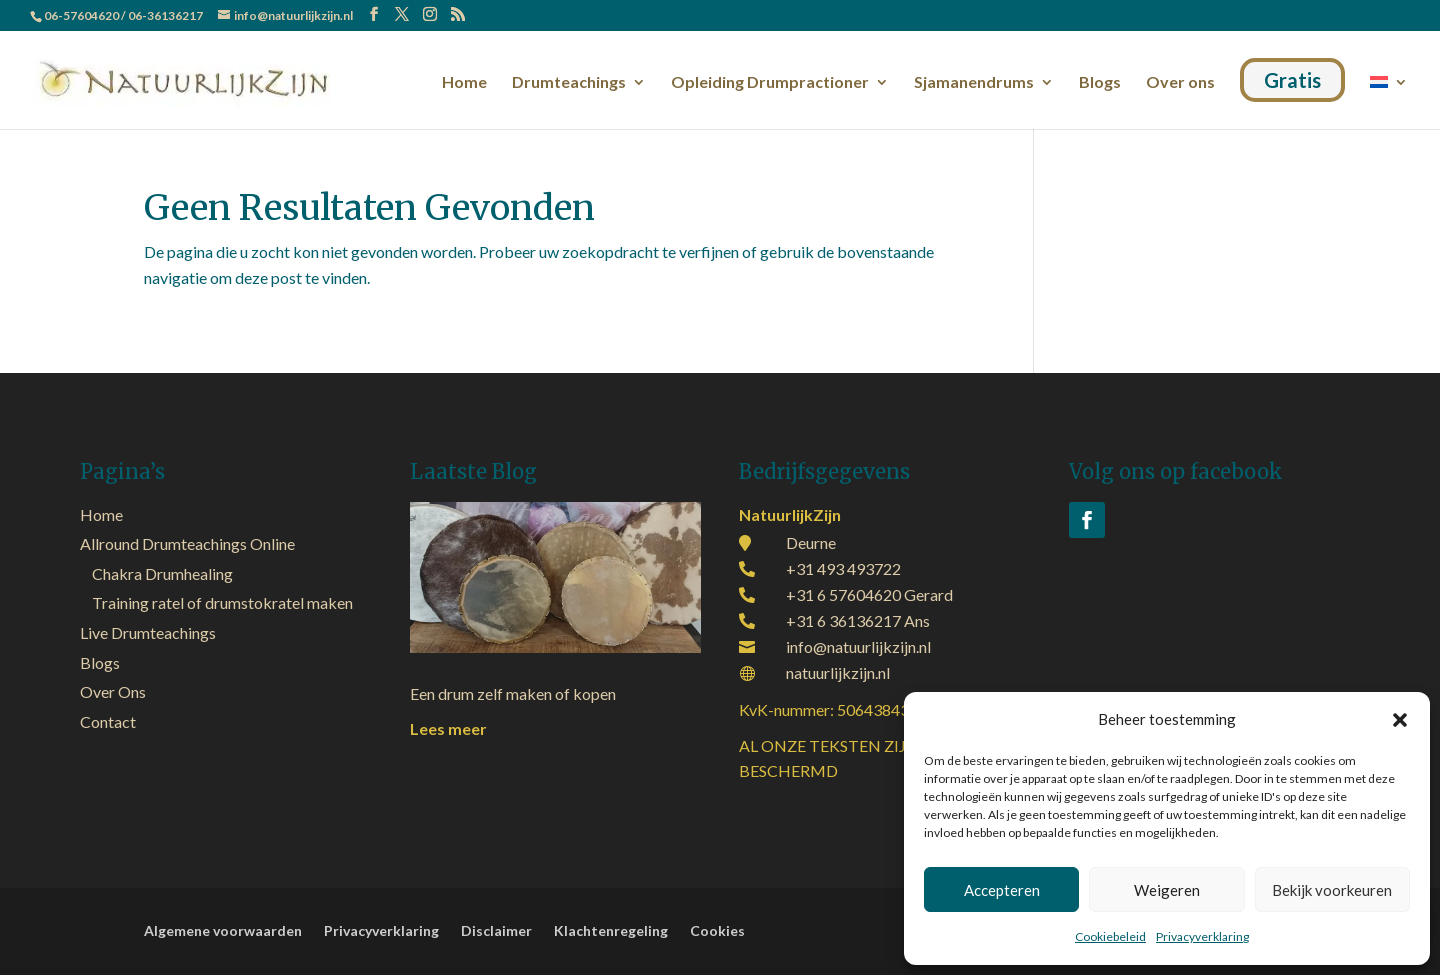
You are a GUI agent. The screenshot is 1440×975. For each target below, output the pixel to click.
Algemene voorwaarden (223, 931)
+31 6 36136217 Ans (858, 620)
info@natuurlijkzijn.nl (858, 646)
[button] (1400, 720)
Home (464, 83)
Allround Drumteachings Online (187, 543)
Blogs (1100, 83)
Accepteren (1002, 890)
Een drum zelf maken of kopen (513, 693)
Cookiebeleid (1110, 936)
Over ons (1180, 83)
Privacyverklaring (1202, 936)
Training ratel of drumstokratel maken (222, 602)
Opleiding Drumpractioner (770, 83)
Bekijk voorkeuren (1332, 890)
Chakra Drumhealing (162, 573)
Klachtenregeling (611, 931)
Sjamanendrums (974, 83)
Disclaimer (496, 931)
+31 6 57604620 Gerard (869, 594)
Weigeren (1167, 890)
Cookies (717, 931)
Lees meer (448, 728)
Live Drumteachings (148, 632)
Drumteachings (569, 83)
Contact (108, 721)
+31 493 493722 (843, 568)
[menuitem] (1389, 98)
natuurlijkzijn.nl (838, 672)
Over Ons (113, 691)
